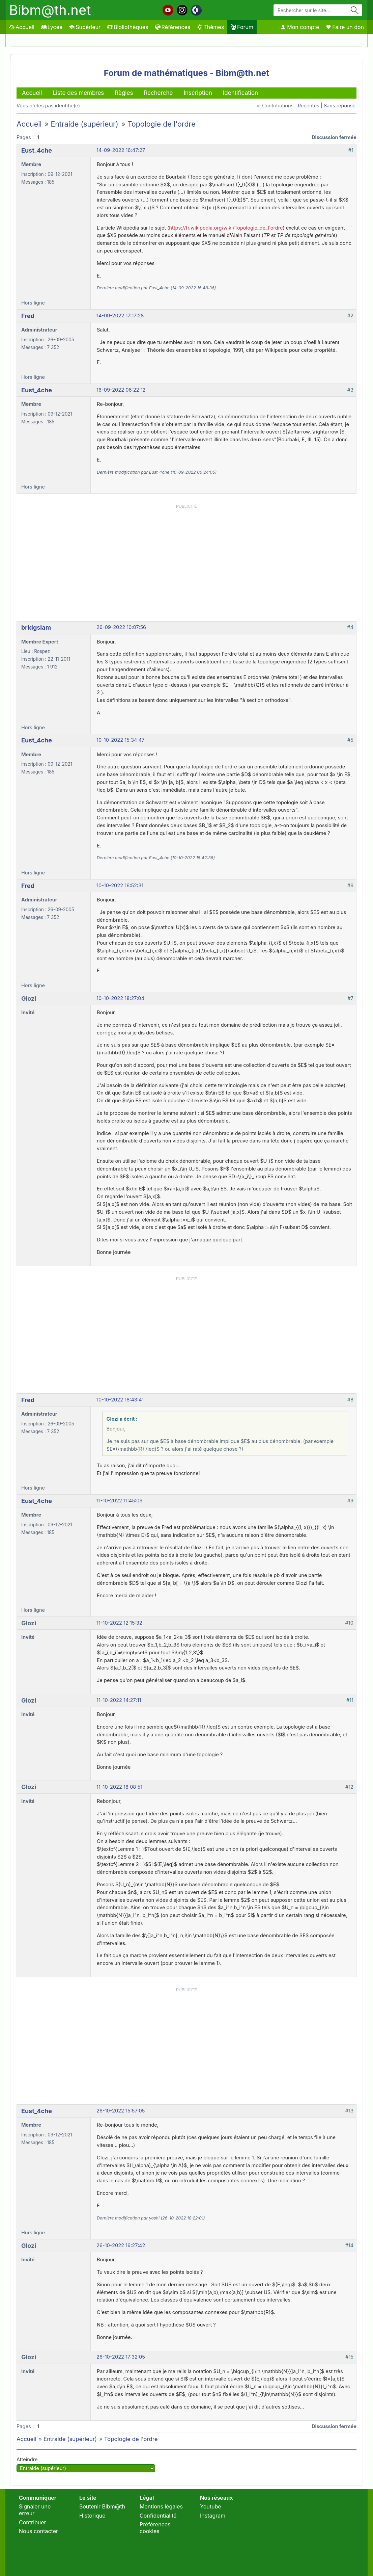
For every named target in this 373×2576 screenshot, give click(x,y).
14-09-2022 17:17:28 (120, 316)
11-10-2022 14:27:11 (118, 1700)
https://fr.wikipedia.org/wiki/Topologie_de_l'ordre (226, 228)
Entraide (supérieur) (84, 124)
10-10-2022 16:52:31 (119, 886)
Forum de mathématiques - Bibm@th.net (186, 73)
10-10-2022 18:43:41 (120, 1400)
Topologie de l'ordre (161, 124)
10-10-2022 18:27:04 (120, 998)
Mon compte (300, 27)
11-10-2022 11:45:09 (119, 1501)
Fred (27, 315)
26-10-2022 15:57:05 (120, 2111)
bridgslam (36, 627)
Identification (240, 92)
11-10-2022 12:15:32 (119, 1623)
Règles (124, 92)
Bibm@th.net (50, 10)
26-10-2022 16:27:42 (120, 2245)
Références (173, 27)
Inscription (197, 92)
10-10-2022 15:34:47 (120, 740)
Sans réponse (339, 106)
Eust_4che (36, 150)
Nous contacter (38, 2531)
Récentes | (311, 106)
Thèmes (210, 27)
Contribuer (32, 2522)
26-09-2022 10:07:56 (121, 627)
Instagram (212, 2515)
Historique (92, 2515)
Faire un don (345, 27)
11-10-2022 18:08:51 (119, 1787)
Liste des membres (78, 92)
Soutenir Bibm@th (102, 2506)
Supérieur (85, 27)
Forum (242, 27)
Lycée (51, 27)
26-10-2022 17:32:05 (120, 2357)
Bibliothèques (127, 27)
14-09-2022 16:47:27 (120, 150)
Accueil (21, 27)
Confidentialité (158, 2515)
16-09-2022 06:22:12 (121, 390)
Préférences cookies (155, 2527)
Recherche (158, 92)
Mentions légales (161, 2506)
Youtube (210, 2506)
